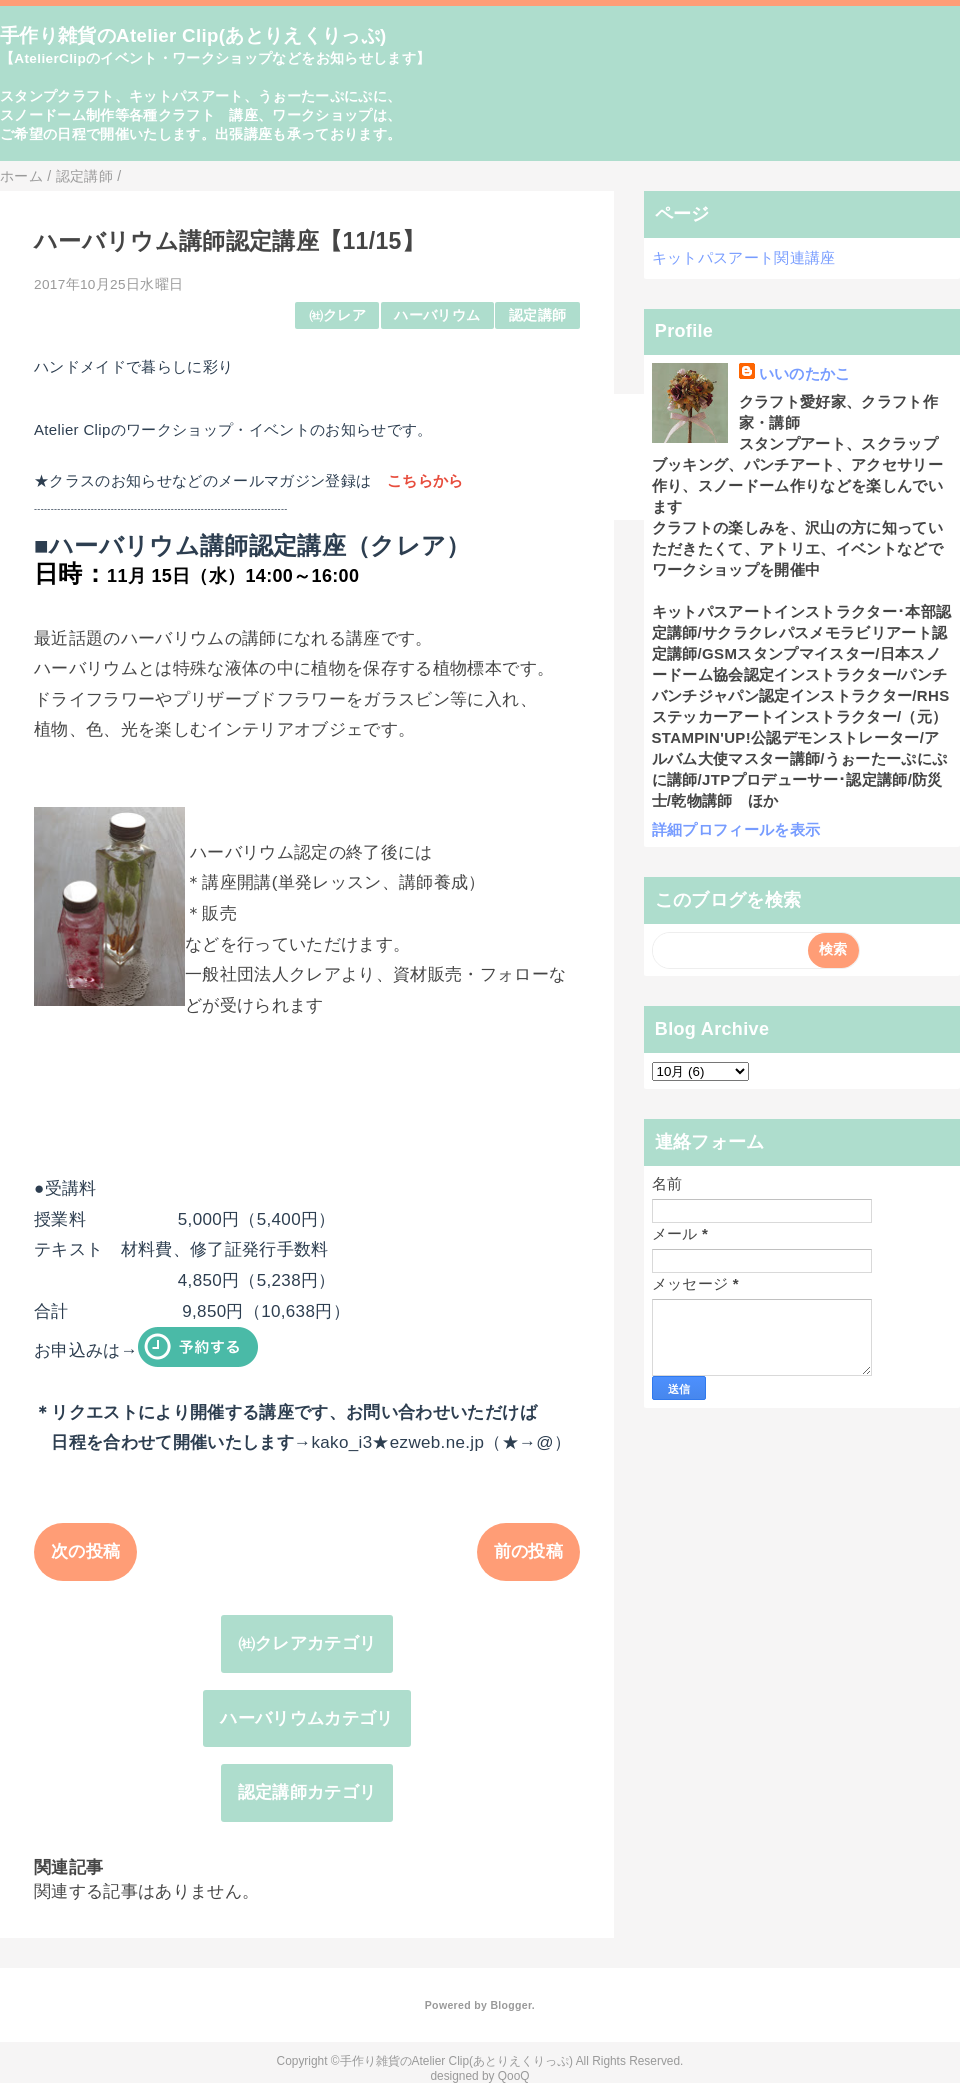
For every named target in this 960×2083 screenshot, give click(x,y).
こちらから (425, 480)
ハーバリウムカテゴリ (306, 1718)
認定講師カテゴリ (307, 1792)
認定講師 (537, 315)
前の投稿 (528, 1551)
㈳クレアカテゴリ (307, 1643)
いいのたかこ (805, 373)
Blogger (510, 2005)
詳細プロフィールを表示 (736, 829)
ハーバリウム (437, 315)
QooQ (514, 2076)
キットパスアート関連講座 (744, 257)
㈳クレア (337, 315)
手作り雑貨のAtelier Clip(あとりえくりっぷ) (193, 35)
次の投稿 (85, 1551)
